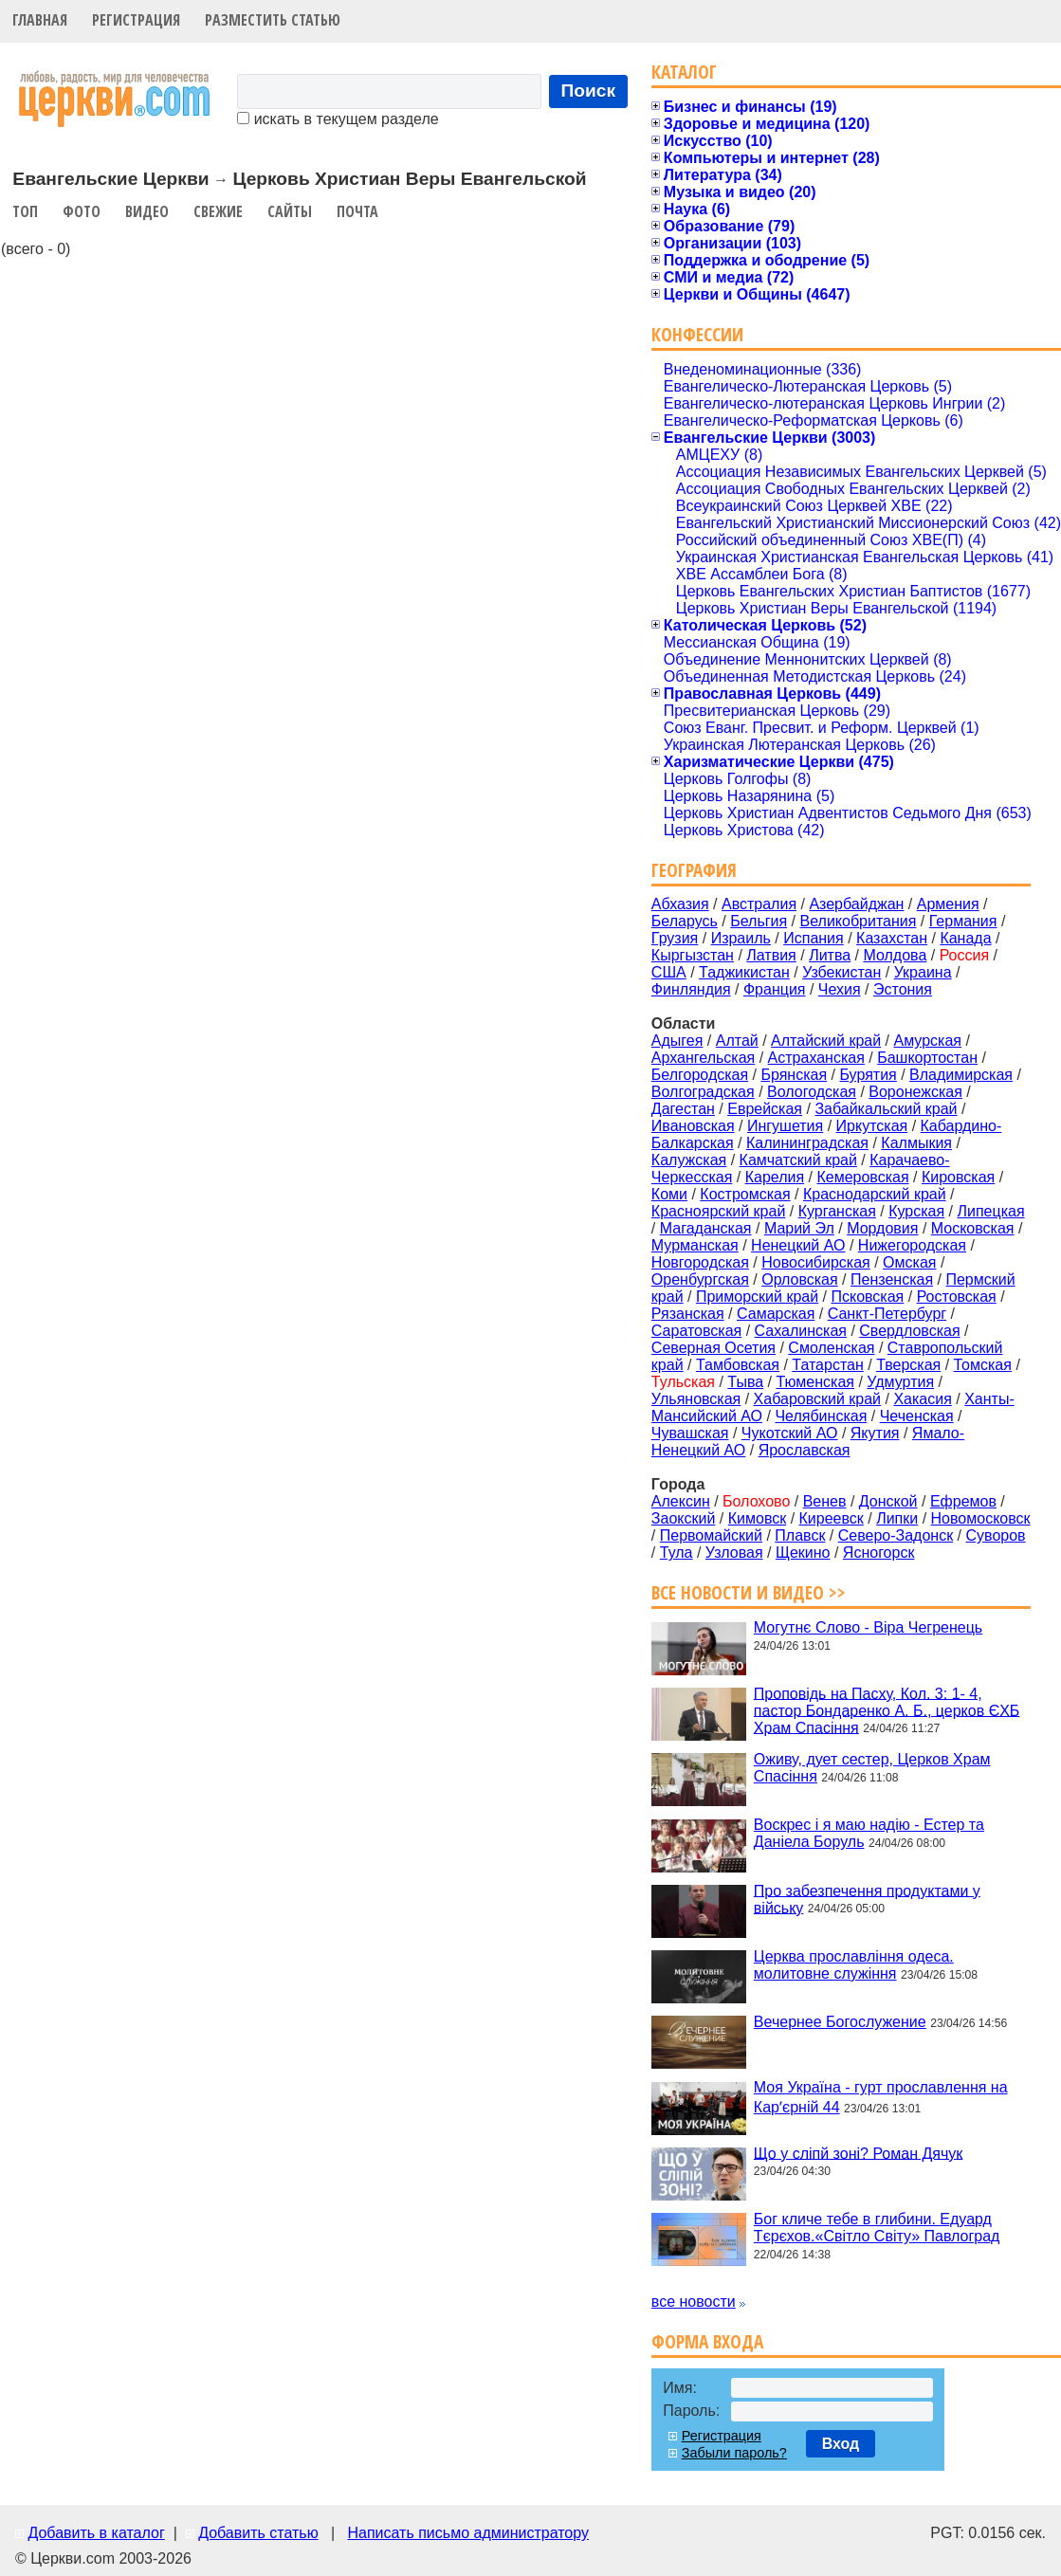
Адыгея (677, 1040)
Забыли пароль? (734, 2452)
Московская (973, 1228)
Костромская (745, 1194)
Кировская (958, 1177)
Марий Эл (799, 1228)
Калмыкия (916, 1143)
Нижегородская (912, 1245)
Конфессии (697, 334)
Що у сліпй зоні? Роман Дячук (858, 2153)
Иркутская (872, 1126)
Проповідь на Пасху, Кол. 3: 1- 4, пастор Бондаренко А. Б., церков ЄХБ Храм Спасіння (886, 1710)
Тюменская (815, 1382)
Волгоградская (703, 1092)
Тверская (908, 1365)
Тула (676, 1552)
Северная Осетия (713, 1348)
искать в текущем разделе (337, 119)
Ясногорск (879, 1552)
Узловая (734, 1552)
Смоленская (831, 1348)
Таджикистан (744, 972)
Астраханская (816, 1058)
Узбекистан (841, 972)
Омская (909, 1262)
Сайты (289, 211)
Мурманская (695, 1245)
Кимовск (757, 1518)
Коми (669, 1194)
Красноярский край (718, 1211)
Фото (82, 211)
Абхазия (680, 904)
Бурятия (867, 1075)
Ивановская (693, 1126)
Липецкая (990, 1211)
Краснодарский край (874, 1194)
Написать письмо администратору (467, 2533)
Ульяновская (696, 1399)
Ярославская (805, 1450)
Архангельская (703, 1058)
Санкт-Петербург (887, 1314)
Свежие (218, 211)
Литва (830, 955)
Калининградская (807, 1143)
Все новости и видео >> (748, 1592)
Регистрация (136, 19)
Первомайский (711, 1535)
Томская (983, 1365)
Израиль (741, 938)
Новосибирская (815, 1262)
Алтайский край (826, 1040)
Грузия (674, 938)
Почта (357, 211)
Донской (888, 1501)
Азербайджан (856, 904)
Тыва (745, 1382)
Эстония (902, 989)
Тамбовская (737, 1365)
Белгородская (699, 1075)
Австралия (759, 904)
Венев (825, 1501)
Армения (948, 904)
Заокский (683, 1518)
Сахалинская (801, 1331)
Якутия (875, 1433)
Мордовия (882, 1228)
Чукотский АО (789, 1433)
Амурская (927, 1040)
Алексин (680, 1501)
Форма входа (707, 2341)
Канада (965, 938)
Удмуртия (900, 1382)
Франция (774, 989)
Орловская (799, 1279)
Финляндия (691, 989)
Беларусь (684, 921)
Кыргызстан (692, 955)
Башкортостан (927, 1058)
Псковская (867, 1296)
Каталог (684, 71)
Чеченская (917, 1416)
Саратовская (696, 1331)
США (668, 972)
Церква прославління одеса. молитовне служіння (854, 1965)
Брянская (793, 1075)
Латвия (771, 955)
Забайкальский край (885, 1109)
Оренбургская (700, 1279)
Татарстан (827, 1365)
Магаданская (706, 1228)
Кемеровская (862, 1177)
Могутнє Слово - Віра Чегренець (868, 1627)
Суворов (996, 1535)
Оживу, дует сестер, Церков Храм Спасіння (872, 1767)
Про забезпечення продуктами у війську (867, 1898)
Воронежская (915, 1092)
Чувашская (690, 1433)
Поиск (588, 90)
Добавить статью (258, 2533)
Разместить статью (272, 19)
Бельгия (758, 921)
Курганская (837, 1211)
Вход (841, 2444)
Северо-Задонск (895, 1535)
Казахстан (891, 938)
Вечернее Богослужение (840, 2022)
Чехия (839, 989)
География (694, 870)
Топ (25, 211)
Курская (916, 1211)
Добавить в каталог (95, 2533)
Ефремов (963, 1501)
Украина (923, 972)
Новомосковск (981, 1518)
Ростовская (957, 1296)
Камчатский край (798, 1160)
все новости (693, 2301)
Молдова (894, 955)
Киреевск (831, 1518)
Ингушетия (785, 1126)
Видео (147, 211)
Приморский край (757, 1296)
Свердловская (909, 1331)
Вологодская (811, 1092)
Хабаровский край (817, 1399)
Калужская (688, 1160)
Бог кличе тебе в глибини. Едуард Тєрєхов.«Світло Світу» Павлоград (877, 2227)
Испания (813, 938)
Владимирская (961, 1075)
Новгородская (700, 1262)
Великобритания (858, 921)
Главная (39, 19)
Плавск (800, 1535)
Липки (897, 1518)
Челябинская (821, 1416)
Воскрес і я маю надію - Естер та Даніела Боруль (869, 1833)
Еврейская (764, 1109)
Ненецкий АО (798, 1245)
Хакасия (922, 1399)
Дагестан (683, 1109)
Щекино (803, 1552)
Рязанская (687, 1314)
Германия (963, 921)
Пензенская (892, 1279)
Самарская (775, 1314)
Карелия (774, 1177)
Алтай (737, 1040)
